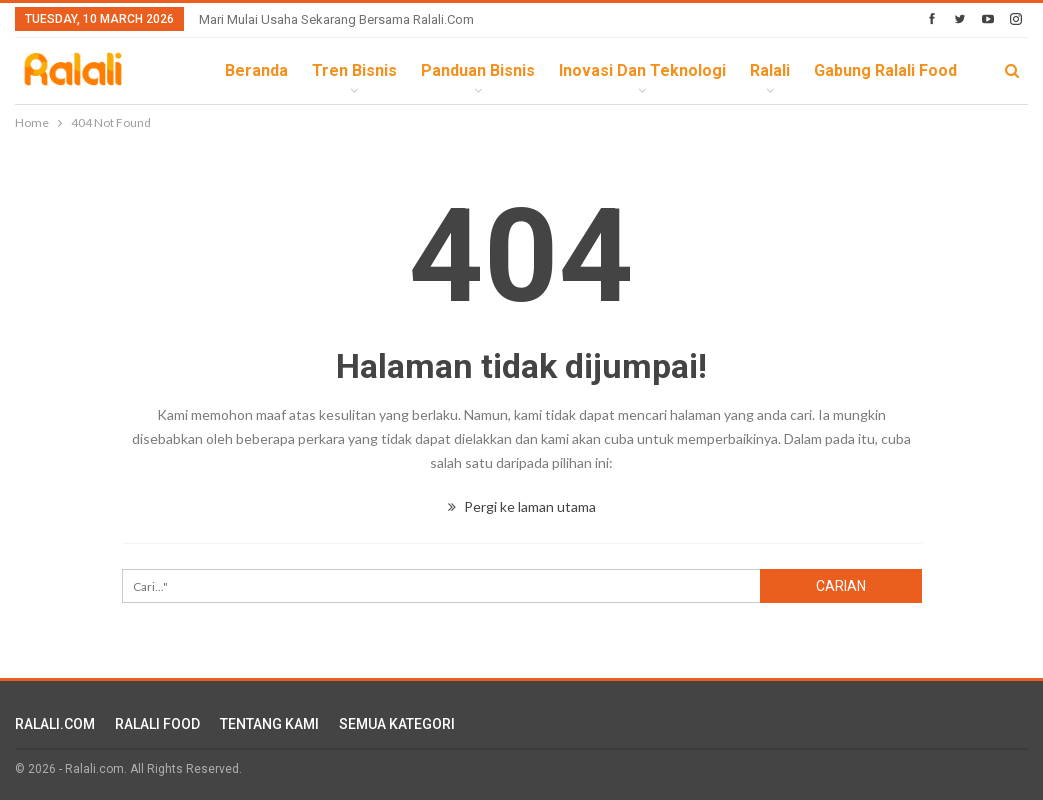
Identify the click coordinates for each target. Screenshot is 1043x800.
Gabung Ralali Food (885, 70)
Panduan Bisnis (478, 70)
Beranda (256, 70)
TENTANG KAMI (269, 724)
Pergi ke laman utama (522, 506)
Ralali (770, 70)
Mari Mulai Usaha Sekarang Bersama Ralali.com (336, 19)
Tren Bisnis (354, 70)
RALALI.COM (55, 724)
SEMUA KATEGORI (397, 724)
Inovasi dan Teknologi (642, 70)
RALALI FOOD (157, 724)
